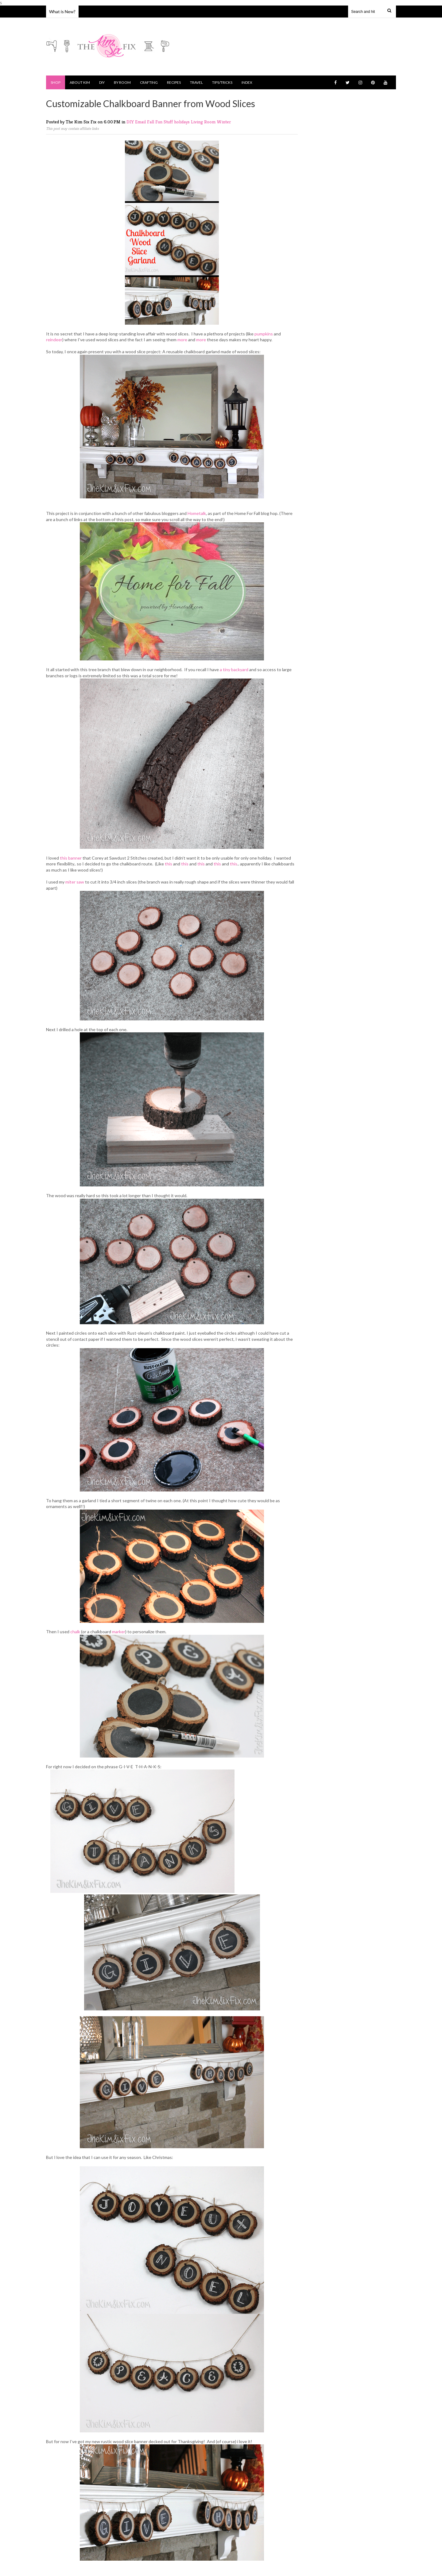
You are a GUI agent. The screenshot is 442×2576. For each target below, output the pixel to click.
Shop (55, 82)
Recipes (174, 82)
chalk (75, 1631)
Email (141, 122)
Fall (151, 122)
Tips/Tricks (222, 82)
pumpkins (263, 333)
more (182, 339)
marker (118, 1631)
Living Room (204, 122)
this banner (71, 858)
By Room (122, 82)
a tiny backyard (234, 669)
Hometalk (197, 513)
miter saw (74, 881)
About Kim (80, 82)
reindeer (54, 339)
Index (247, 82)
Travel (196, 82)
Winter (224, 122)
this (168, 863)
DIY (102, 82)
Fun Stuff (164, 122)
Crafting (149, 82)
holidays (182, 122)
